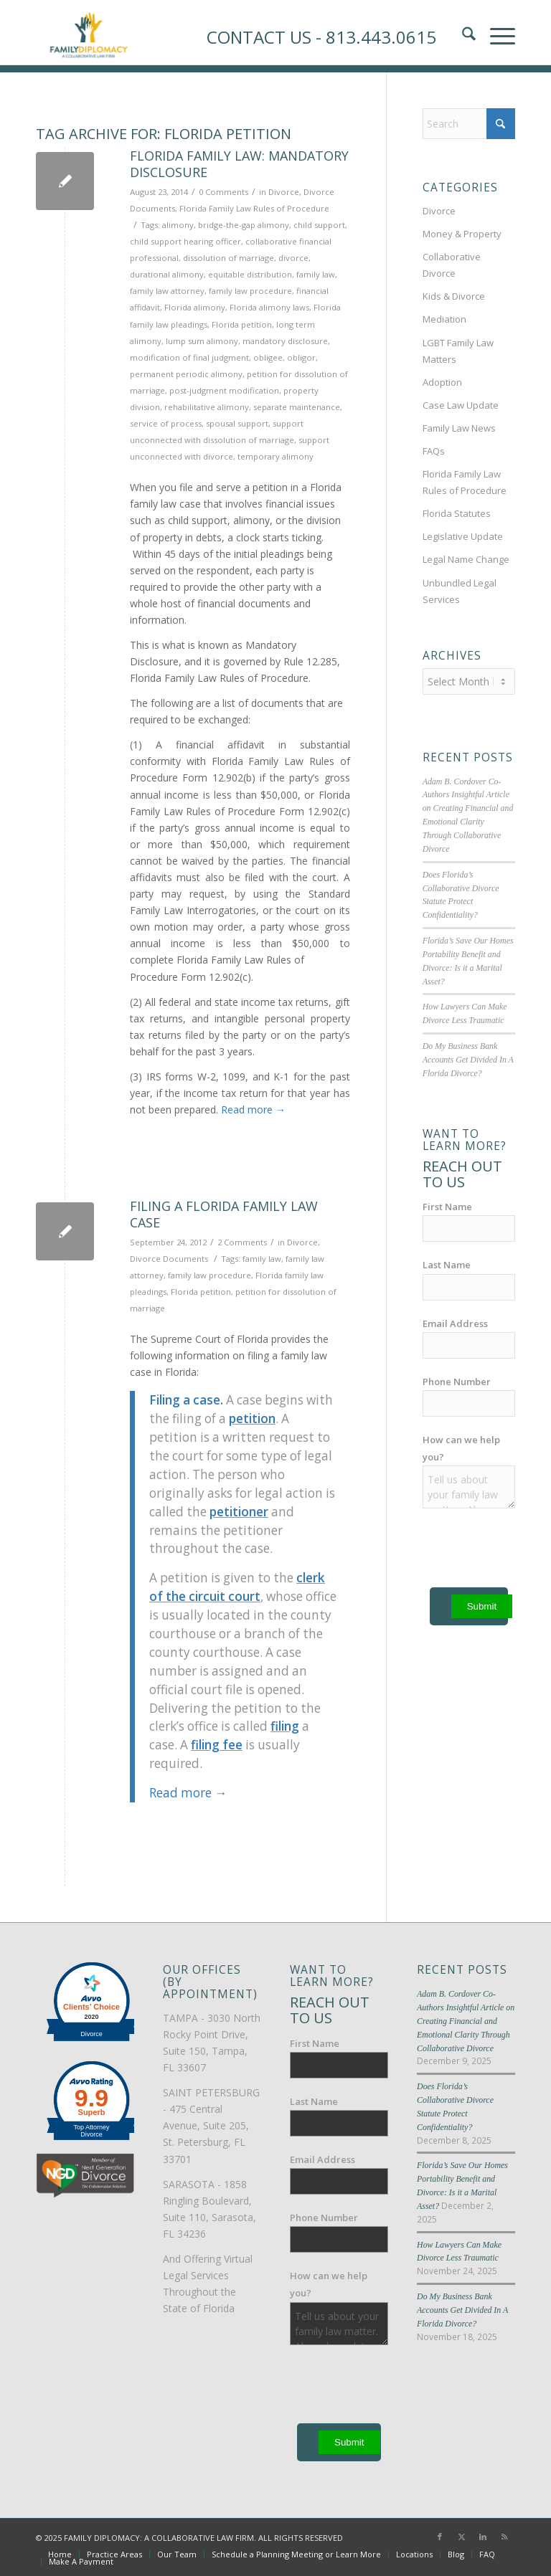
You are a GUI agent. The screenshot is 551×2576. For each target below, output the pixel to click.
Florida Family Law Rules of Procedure (254, 208)
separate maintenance (296, 406)
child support (319, 224)
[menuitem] (60, 2554)
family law (315, 274)
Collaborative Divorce (452, 265)
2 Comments (242, 1242)
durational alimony (167, 274)
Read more (253, 1109)
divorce (293, 257)
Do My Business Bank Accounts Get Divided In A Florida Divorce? (468, 1059)
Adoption (442, 382)
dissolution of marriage (228, 257)
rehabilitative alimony (206, 406)
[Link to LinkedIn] (483, 2536)
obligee (268, 357)
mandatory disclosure (285, 341)
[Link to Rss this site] (504, 2536)
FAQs (434, 451)
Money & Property (462, 233)
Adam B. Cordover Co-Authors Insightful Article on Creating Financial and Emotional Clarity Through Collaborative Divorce (465, 2021)
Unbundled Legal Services (459, 591)
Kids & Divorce (454, 296)
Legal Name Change (466, 559)
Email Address (455, 1323)
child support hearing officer (185, 241)
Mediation (444, 319)
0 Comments (223, 191)
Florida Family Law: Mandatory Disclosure (239, 164)
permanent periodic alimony (186, 374)
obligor (301, 357)
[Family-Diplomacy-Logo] (88, 32)
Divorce (283, 191)
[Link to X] (461, 2536)
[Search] (469, 123)
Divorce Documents (169, 1258)
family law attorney (167, 290)
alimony (178, 224)
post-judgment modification (224, 390)
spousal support (237, 423)
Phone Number (457, 1381)
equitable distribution (250, 274)
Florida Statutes (457, 513)
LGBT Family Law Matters (458, 351)
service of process (166, 423)
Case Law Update (461, 405)
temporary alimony (275, 456)
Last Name (447, 1264)
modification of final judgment (189, 357)
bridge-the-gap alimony (243, 224)
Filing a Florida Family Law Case (224, 1214)
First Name (447, 1206)
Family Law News (459, 428)
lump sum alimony (202, 341)
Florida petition (242, 324)
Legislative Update (463, 536)
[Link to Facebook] (440, 2536)
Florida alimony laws (269, 307)
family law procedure (250, 290)
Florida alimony (194, 307)
